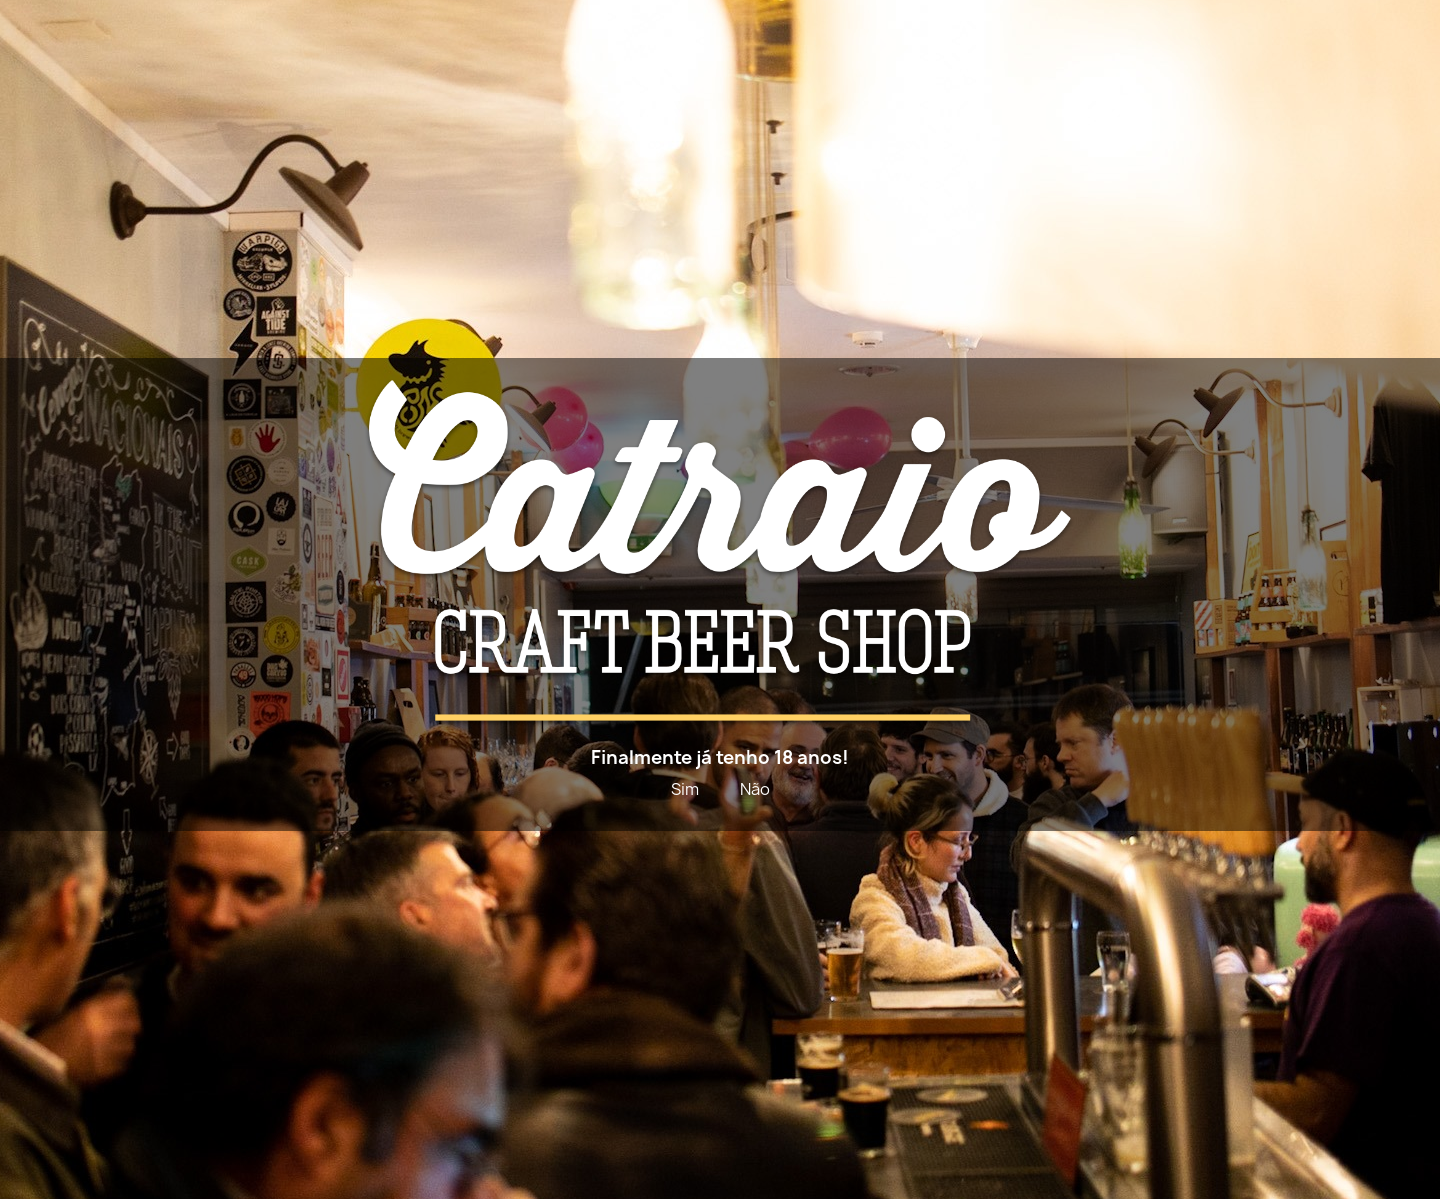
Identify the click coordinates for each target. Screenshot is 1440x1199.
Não (755, 789)
